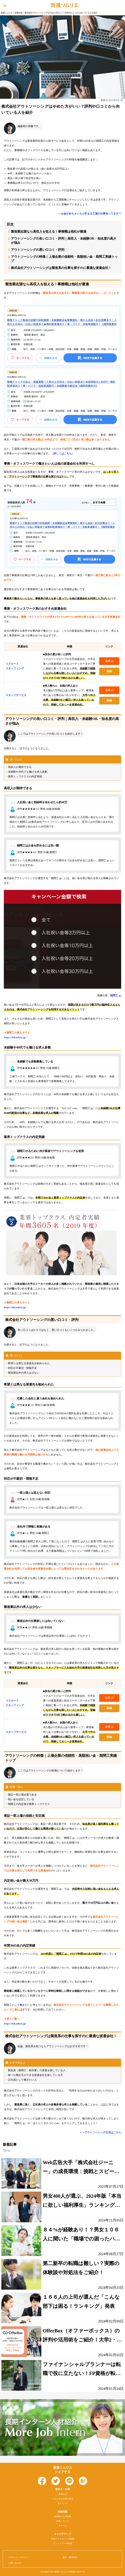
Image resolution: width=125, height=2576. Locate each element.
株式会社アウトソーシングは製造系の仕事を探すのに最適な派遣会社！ (61, 268)
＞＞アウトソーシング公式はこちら (100, 2132)
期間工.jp (115, 995)
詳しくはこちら (63, 453)
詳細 (109, 671)
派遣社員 (62, 2494)
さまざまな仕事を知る (62, 2498)
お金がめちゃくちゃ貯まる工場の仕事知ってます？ (91, 213)
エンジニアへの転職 (62, 2543)
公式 (107, 661)
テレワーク (62, 2503)
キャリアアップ (62, 2534)
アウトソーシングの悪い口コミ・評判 (37, 249)
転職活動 (62, 2511)
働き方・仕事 (62, 2489)
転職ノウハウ (62, 2521)
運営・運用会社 (70, 2557)
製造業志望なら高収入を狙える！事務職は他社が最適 (48, 231)
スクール (62, 2526)
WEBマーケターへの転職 (62, 2539)
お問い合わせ (14, 2563)
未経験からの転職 (62, 2516)
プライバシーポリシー (18, 2557)
